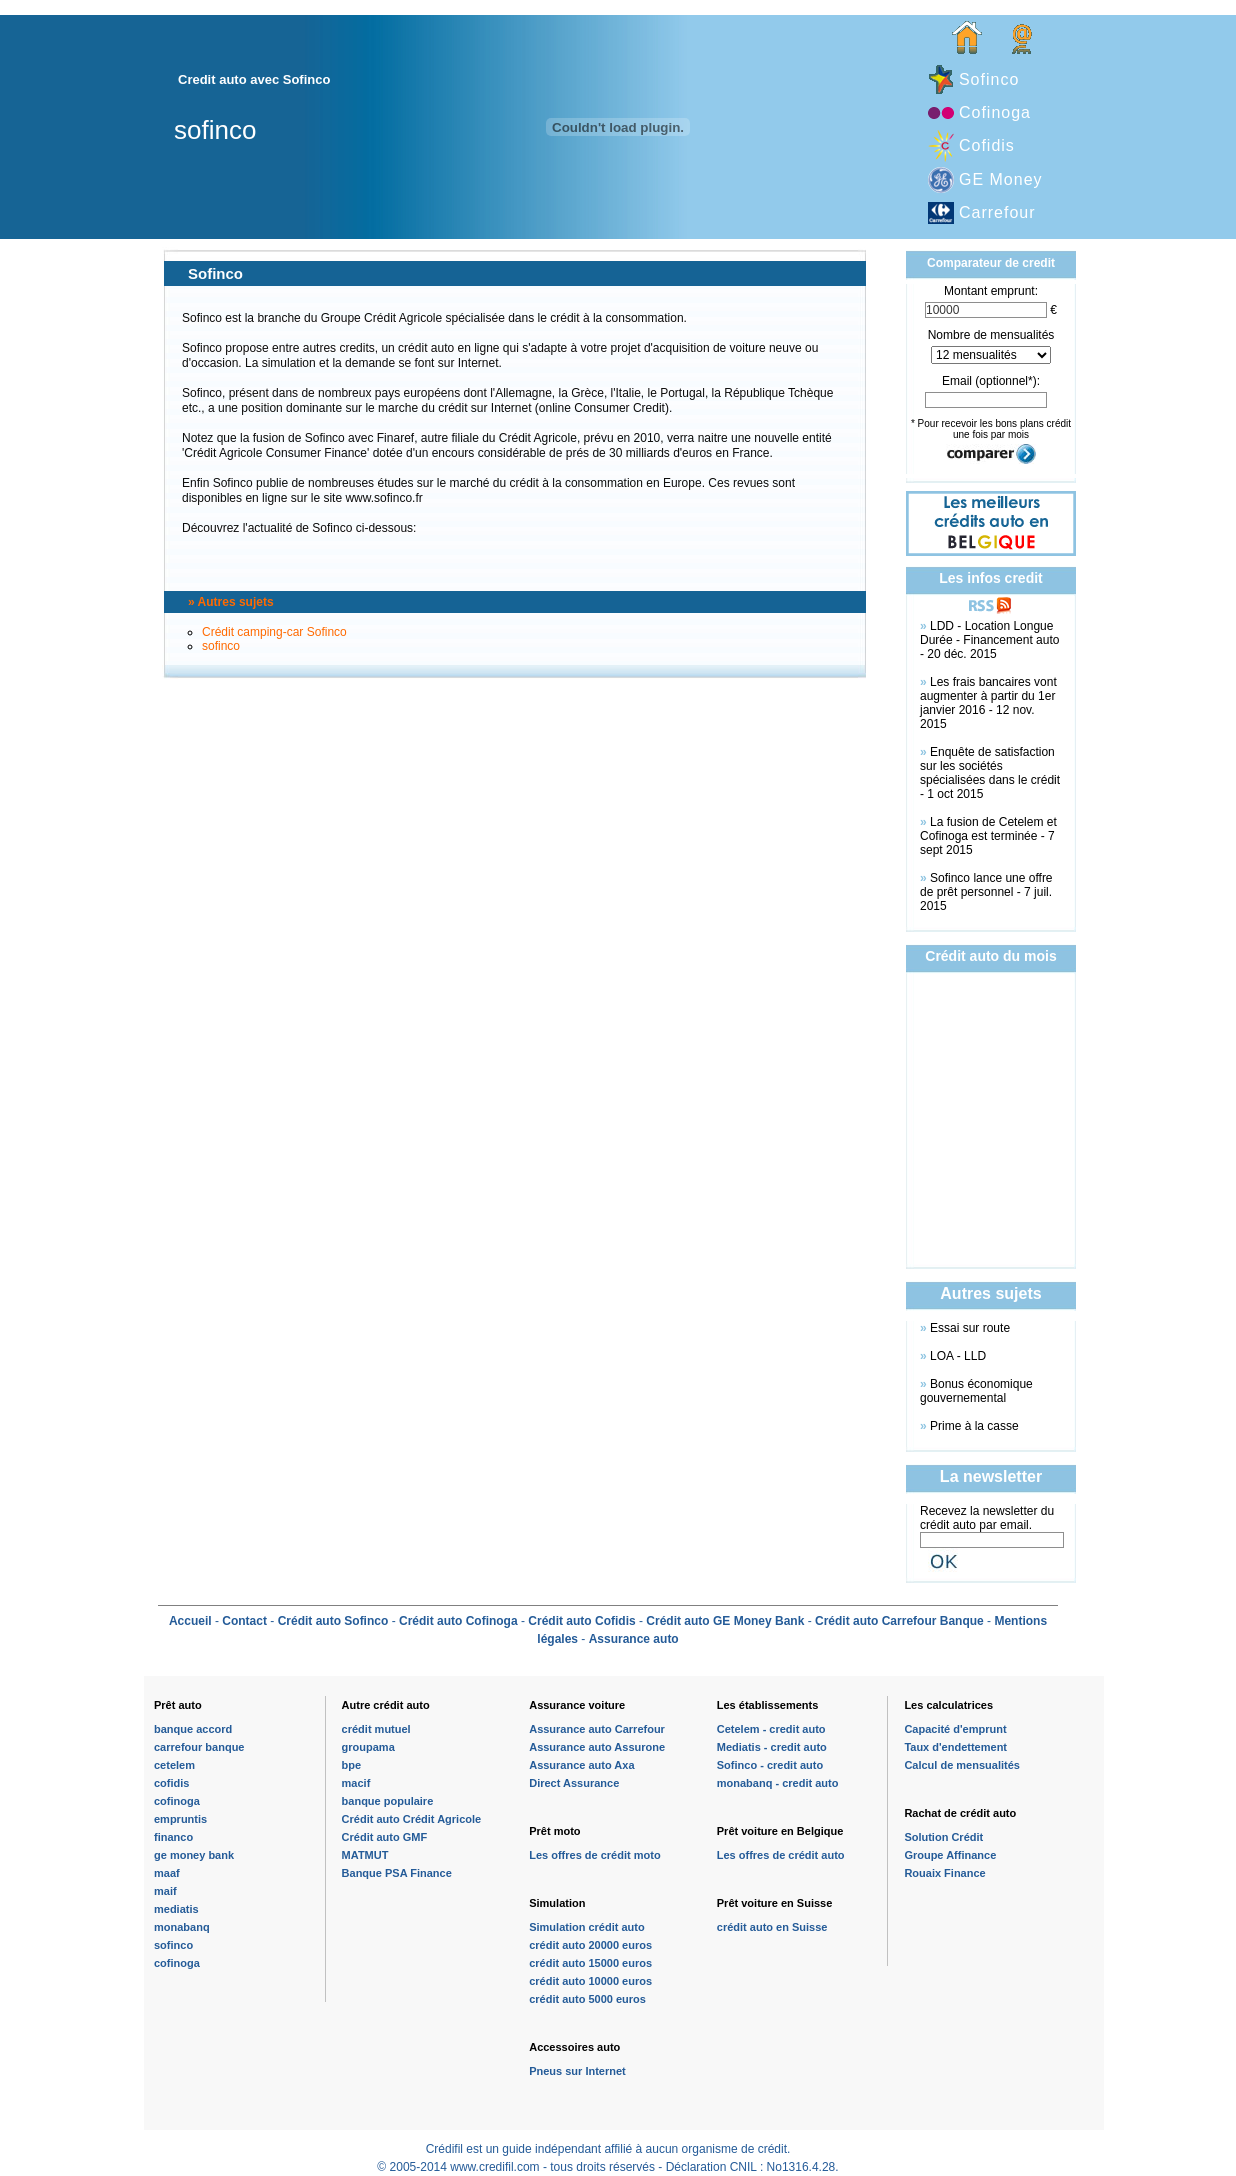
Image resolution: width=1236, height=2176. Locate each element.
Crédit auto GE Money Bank (725, 1621)
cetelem (174, 1765)
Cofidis (987, 145)
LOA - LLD (958, 1356)
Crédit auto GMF (385, 1837)
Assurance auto (634, 1639)
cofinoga (177, 1801)
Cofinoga (995, 112)
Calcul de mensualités (962, 1765)
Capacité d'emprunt (955, 1729)
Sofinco (989, 79)
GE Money (1001, 179)
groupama (368, 1747)
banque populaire (388, 1801)
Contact (244, 1621)
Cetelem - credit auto (771, 1729)
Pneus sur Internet (577, 2071)
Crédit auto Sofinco (333, 1621)
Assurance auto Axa (581, 1765)
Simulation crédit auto (587, 1927)
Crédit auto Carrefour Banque (899, 1621)
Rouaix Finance (944, 1873)
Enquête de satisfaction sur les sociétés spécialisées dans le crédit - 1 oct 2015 (990, 773)
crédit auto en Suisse (772, 1927)
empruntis (180, 1819)
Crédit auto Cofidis (581, 1621)
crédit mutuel (376, 1729)
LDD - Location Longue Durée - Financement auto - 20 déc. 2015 (989, 640)
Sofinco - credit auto (770, 1765)
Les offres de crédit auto (781, 1855)
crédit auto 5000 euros (587, 1999)
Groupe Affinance (950, 1855)
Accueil (190, 1621)
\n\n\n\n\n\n (991, 355)
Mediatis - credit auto (772, 1747)
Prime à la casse (974, 1426)
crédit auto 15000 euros (590, 1963)
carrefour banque (199, 1747)
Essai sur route (970, 1328)
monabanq (182, 1927)
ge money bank (194, 1855)
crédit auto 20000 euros (590, 1945)
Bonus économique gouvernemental (976, 1391)
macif (356, 1783)
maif (165, 1891)
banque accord (193, 1729)
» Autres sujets (231, 602)
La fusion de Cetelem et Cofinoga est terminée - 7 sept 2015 (988, 836)
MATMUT (365, 1855)
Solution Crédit (943, 1837)
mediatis (176, 1909)
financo (173, 1837)
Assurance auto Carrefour (597, 1729)
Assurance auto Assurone (597, 1747)
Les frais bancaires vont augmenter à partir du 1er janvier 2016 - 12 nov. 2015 (988, 703)
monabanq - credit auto (778, 1783)
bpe (352, 1765)
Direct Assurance (574, 1783)
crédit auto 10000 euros (590, 1981)
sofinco (221, 646)
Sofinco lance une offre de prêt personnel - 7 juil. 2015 (986, 892)
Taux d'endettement (955, 1747)
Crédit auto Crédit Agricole (412, 1819)
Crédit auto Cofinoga (458, 1621)
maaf (167, 1873)
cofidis (171, 1783)
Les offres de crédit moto (594, 1855)
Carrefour (997, 212)
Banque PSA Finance (397, 1873)
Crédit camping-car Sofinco (274, 632)
